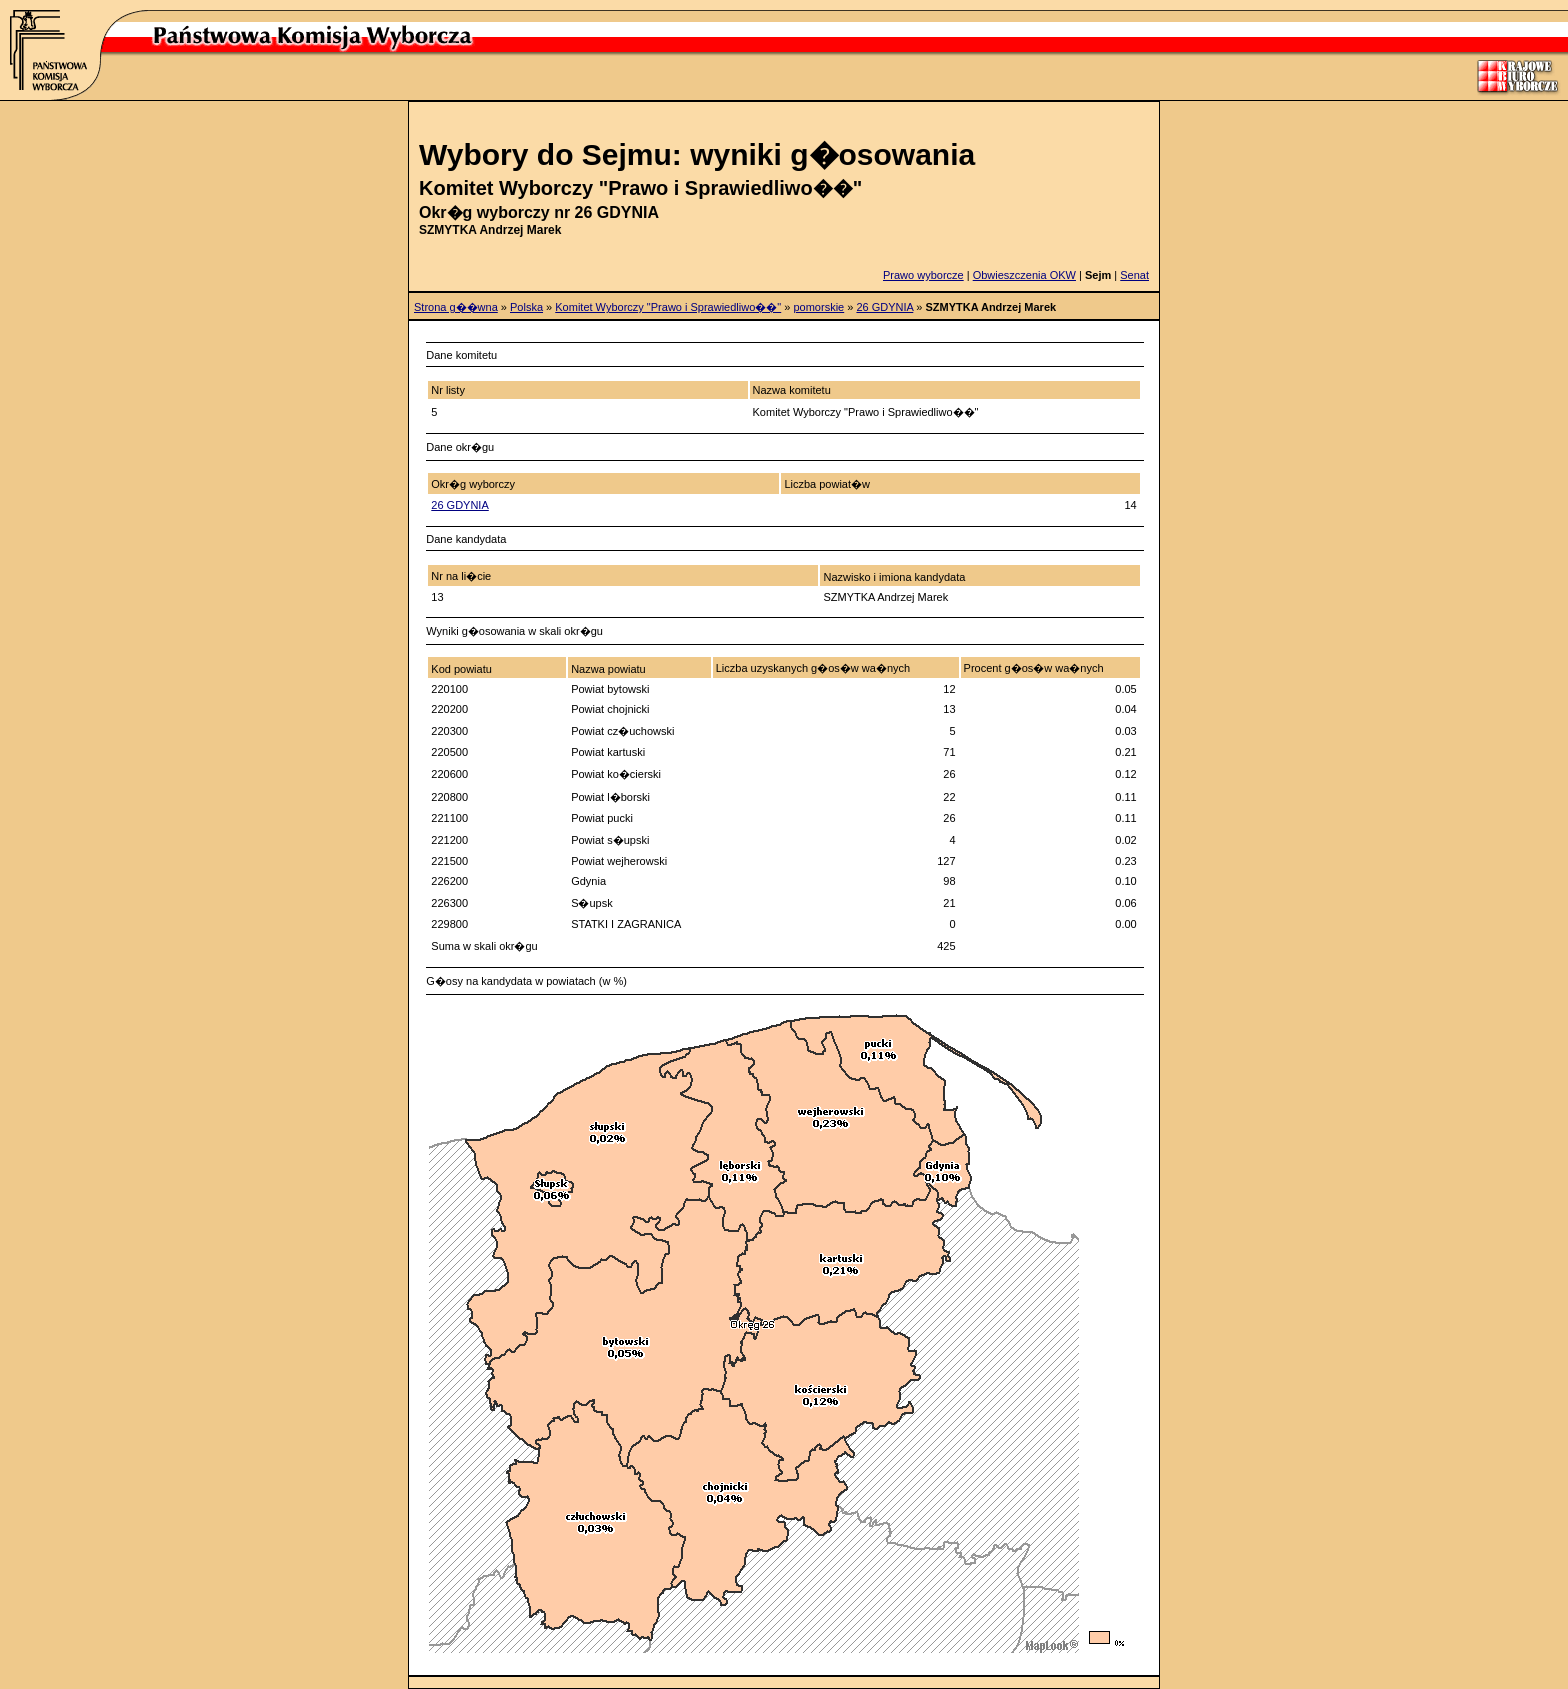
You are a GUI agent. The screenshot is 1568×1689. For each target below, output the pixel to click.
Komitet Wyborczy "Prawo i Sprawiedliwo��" (668, 307)
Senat (1134, 275)
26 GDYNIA (884, 307)
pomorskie (818, 307)
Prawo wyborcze (923, 275)
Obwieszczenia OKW (1024, 275)
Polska (526, 307)
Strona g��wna (456, 307)
